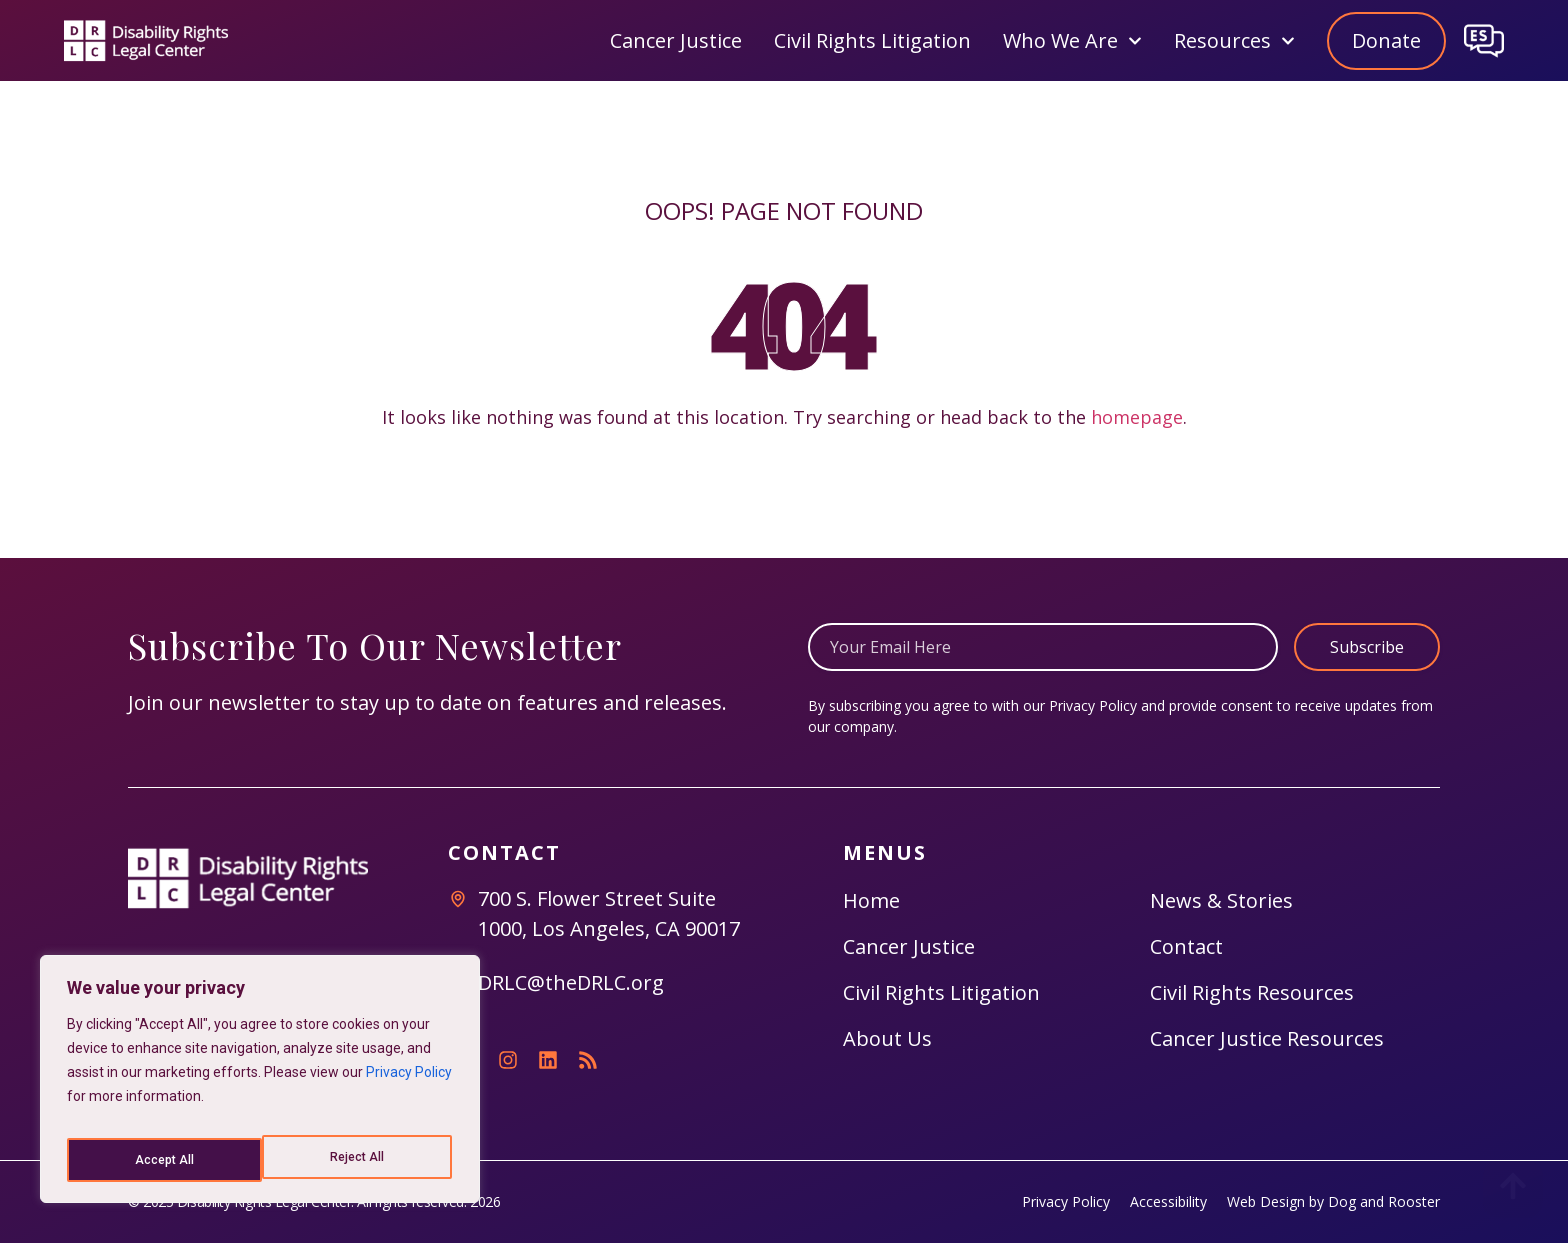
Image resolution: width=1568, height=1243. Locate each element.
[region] (260, 1086)
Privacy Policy (409, 1086)
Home (871, 900)
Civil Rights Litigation (872, 40)
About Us (887, 1038)
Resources (1234, 41)
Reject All (160, 1160)
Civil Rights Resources (1252, 992)
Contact (1186, 946)
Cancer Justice (676, 40)
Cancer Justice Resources (1267, 1038)
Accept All (357, 1160)
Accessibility (1168, 1201)
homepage (1137, 417)
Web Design (1266, 1201)
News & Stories (1221, 900)
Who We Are (1072, 41)
